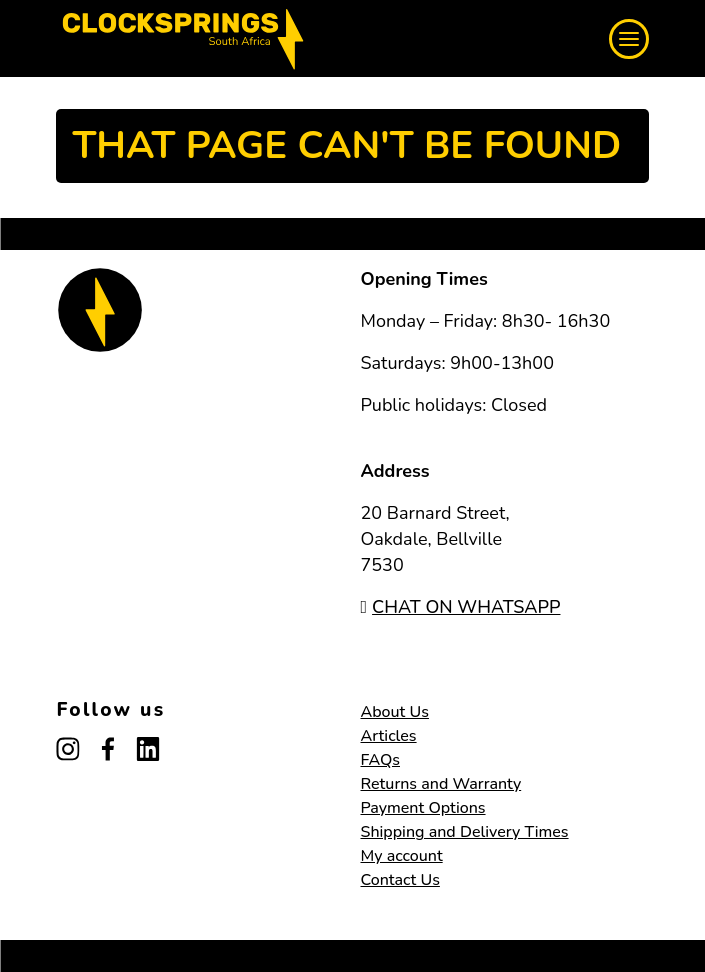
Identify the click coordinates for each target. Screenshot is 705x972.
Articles (389, 736)
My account (402, 856)
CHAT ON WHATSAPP (461, 607)
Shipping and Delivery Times (465, 832)
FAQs (381, 760)
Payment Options (423, 808)
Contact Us (400, 880)
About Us (395, 712)
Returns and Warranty (441, 784)
